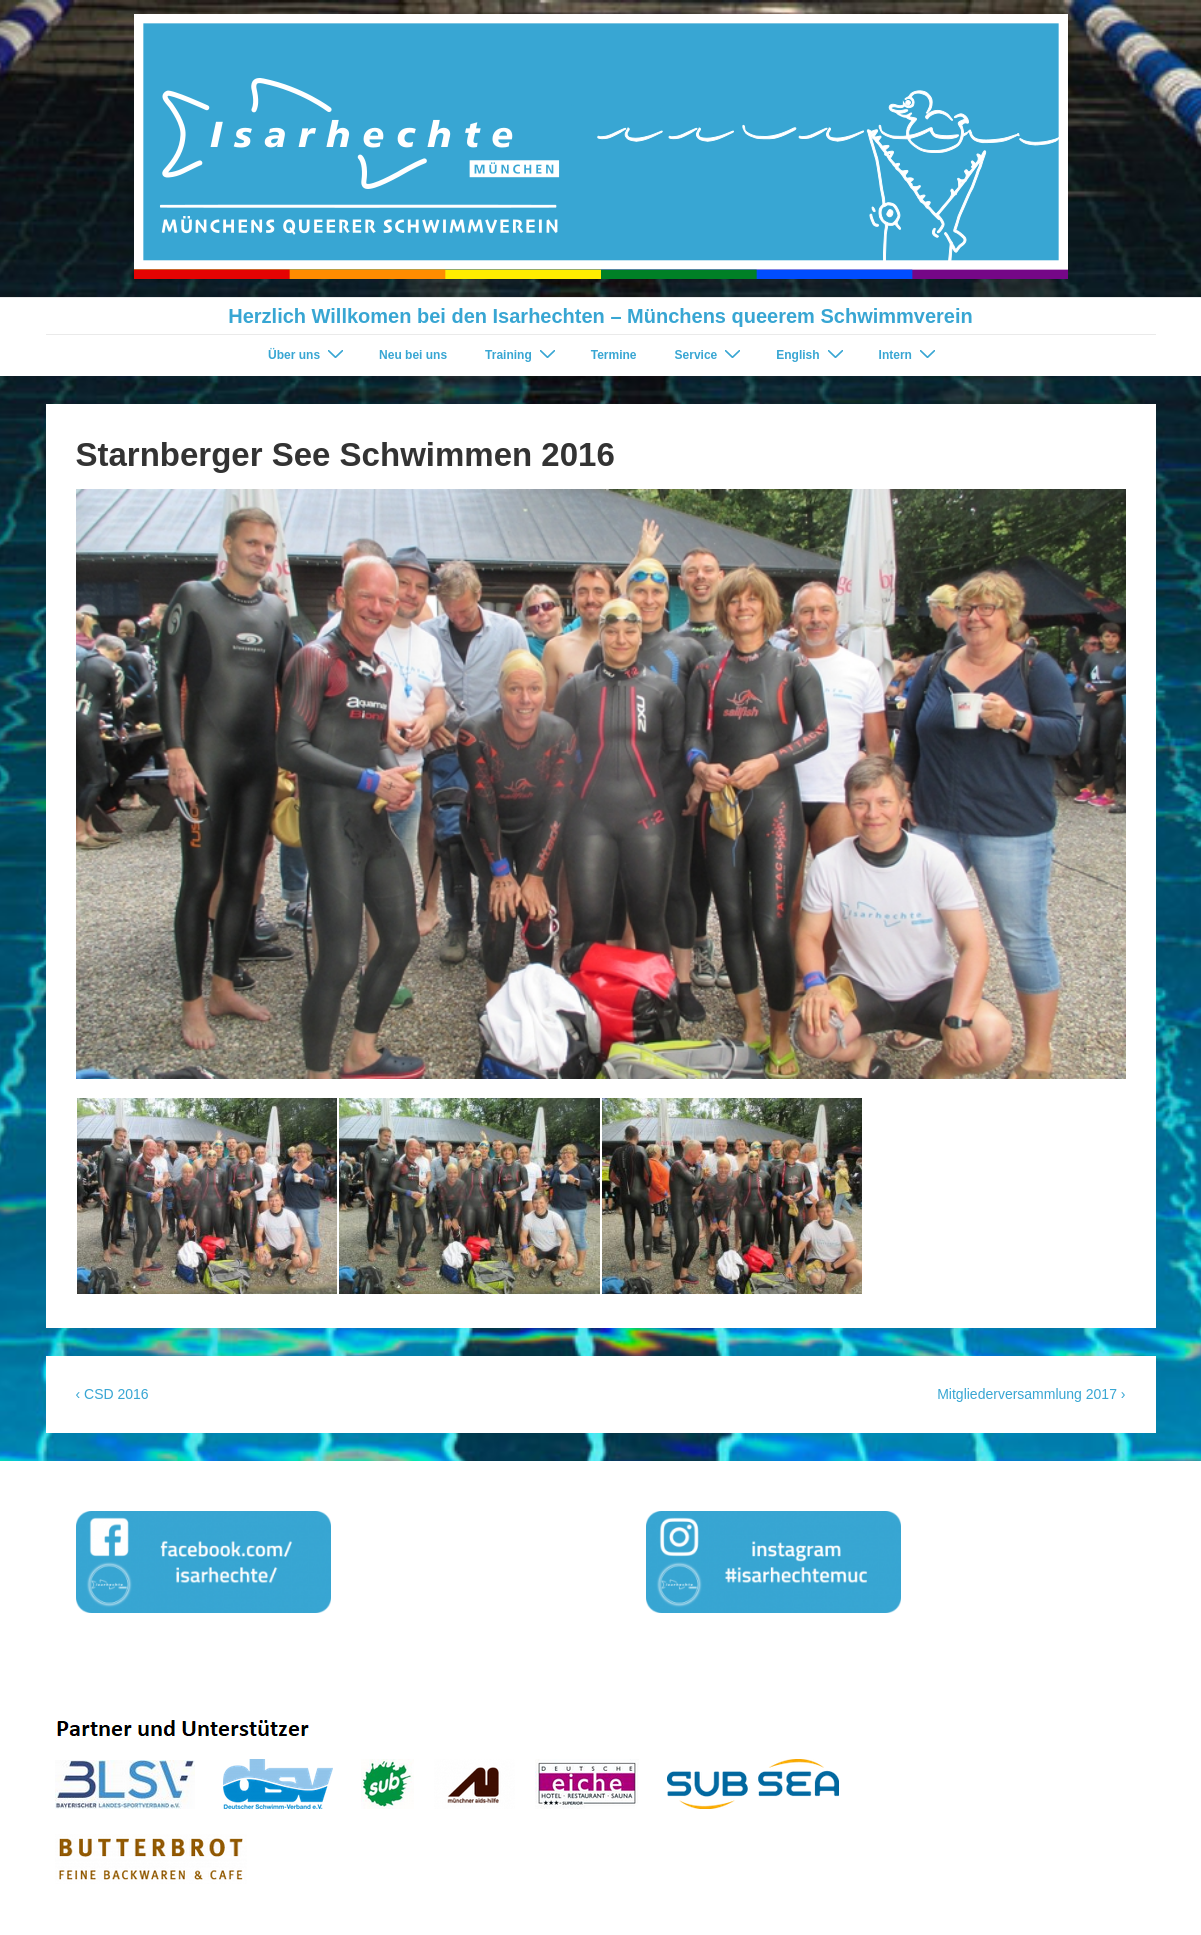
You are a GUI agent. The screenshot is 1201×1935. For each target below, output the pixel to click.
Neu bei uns (413, 355)
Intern (910, 354)
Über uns (308, 354)
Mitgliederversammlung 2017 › (1031, 1394)
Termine (614, 355)
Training (523, 354)
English (812, 354)
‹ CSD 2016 (112, 1394)
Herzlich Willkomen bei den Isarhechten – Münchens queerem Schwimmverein (600, 316)
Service (711, 354)
